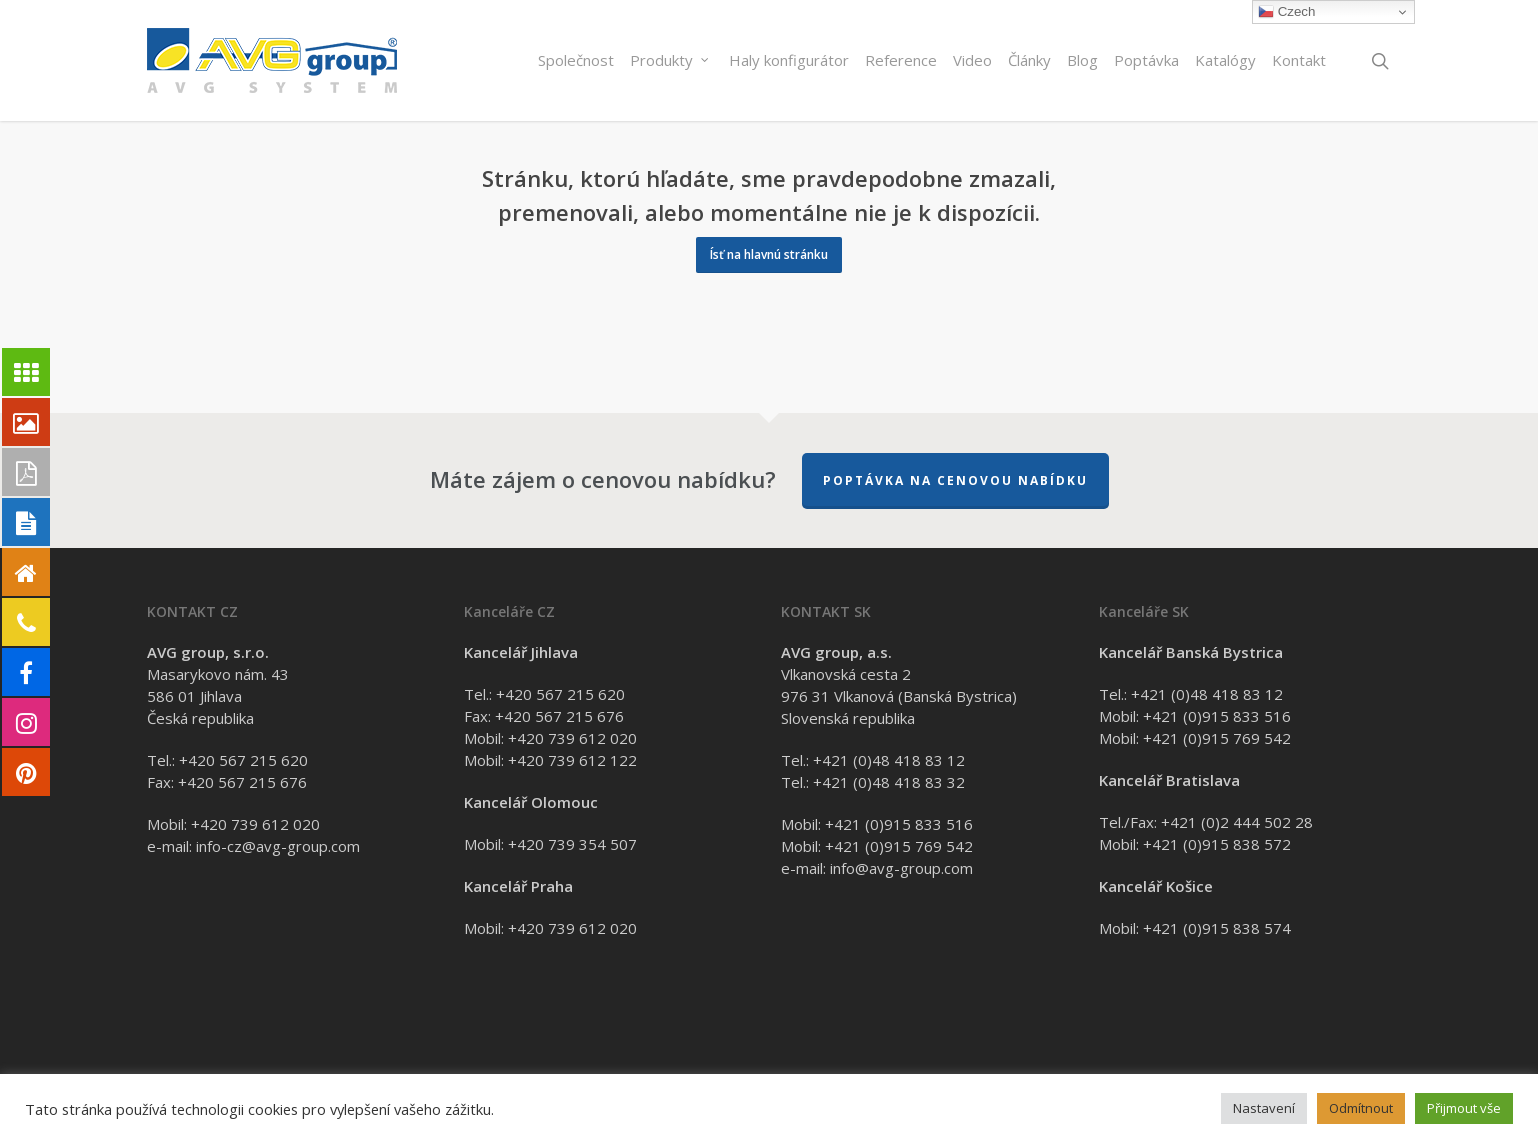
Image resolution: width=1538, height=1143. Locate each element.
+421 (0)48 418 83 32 (889, 782)
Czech (1286, 12)
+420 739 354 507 (572, 844)
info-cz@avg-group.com (278, 846)
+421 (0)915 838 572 (1217, 844)
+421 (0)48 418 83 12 (889, 760)
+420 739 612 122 (572, 760)
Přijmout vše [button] (1464, 1108)
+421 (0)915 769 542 (899, 846)
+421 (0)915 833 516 (899, 824)
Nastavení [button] (1264, 1108)
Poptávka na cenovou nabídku (955, 480)
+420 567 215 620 (243, 760)
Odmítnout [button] (1361, 1108)
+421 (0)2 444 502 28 (1237, 822)
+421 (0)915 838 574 (1217, 928)
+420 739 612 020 (255, 824)
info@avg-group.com (901, 868)
